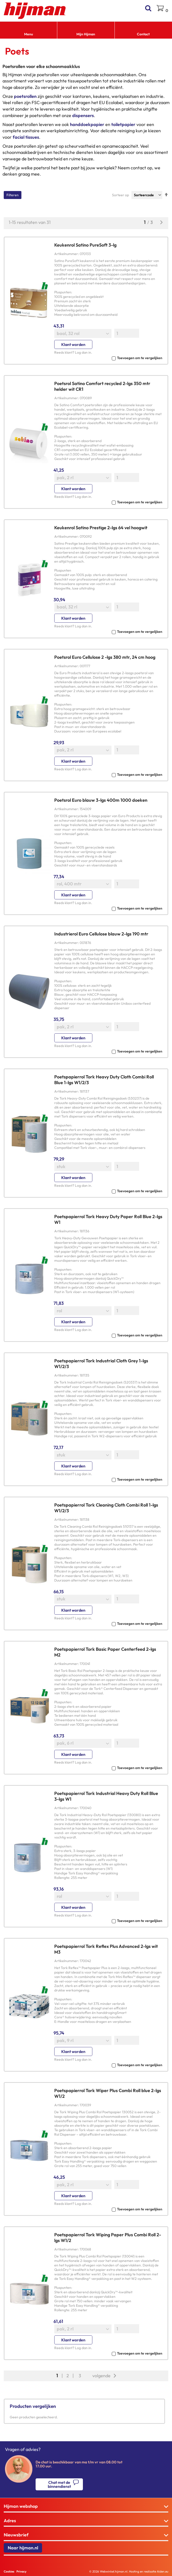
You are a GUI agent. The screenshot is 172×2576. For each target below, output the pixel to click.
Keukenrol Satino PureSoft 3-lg (85, 245)
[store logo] (35, 10)
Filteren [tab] (12, 195)
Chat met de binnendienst (59, 2484)
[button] (108, 357)
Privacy (21, 2571)
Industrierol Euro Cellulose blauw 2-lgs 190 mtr (101, 934)
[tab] (86, 2506)
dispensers (83, 115)
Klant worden (73, 344)
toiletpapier (123, 124)
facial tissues (26, 137)
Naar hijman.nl (23, 2548)
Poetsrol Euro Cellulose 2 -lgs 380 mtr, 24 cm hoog (104, 657)
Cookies (9, 2571)
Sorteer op (120, 195)
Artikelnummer (66, 254)
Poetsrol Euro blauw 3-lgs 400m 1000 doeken (100, 800)
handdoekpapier (87, 124)
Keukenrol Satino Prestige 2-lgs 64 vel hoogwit (100, 527)
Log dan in (83, 352)
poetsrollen (25, 96)
